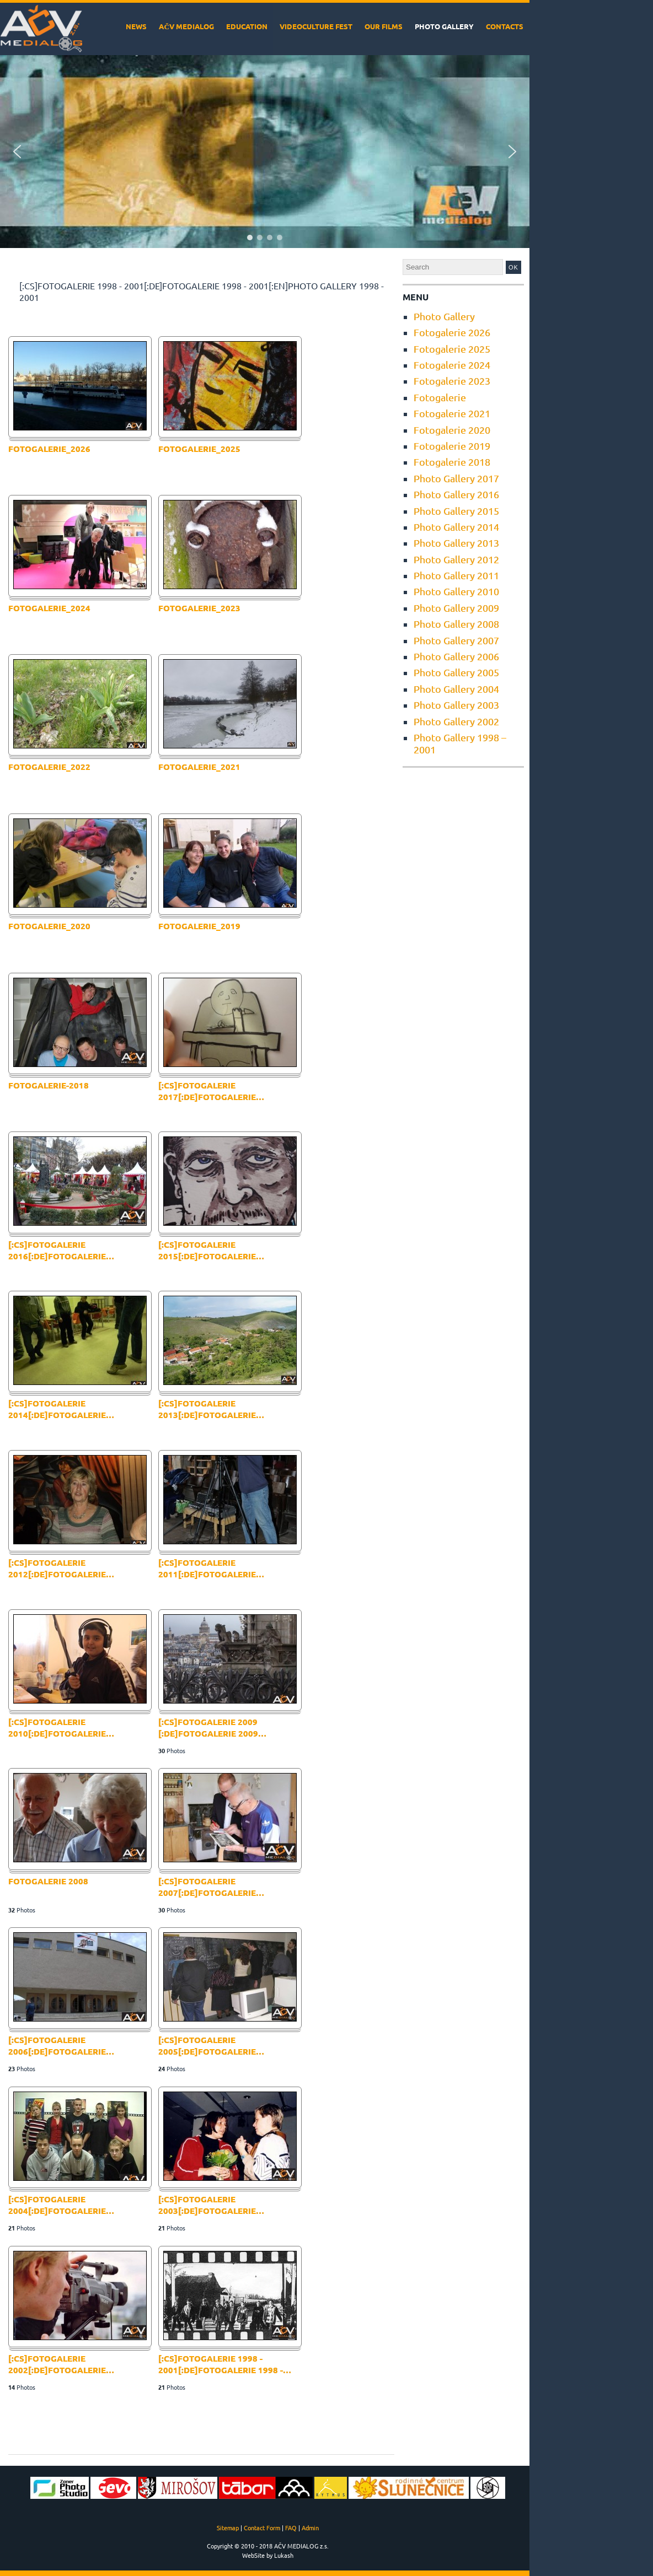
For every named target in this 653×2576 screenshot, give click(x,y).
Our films (384, 26)
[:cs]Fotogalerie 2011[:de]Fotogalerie (211, 1568)
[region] (264, 151)
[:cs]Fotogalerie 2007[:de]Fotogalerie (211, 1887)
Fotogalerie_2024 (49, 607)
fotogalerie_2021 (199, 766)
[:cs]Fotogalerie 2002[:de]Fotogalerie (61, 2364)
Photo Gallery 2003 (456, 704)
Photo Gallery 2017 (456, 478)
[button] (17, 151)
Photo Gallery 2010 (456, 591)
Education (246, 26)
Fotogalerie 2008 (48, 1881)
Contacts (504, 26)
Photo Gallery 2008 (456, 623)
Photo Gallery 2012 (456, 559)
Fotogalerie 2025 (452, 348)
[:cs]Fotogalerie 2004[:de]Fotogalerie (61, 2205)
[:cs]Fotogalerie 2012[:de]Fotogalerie (61, 1568)
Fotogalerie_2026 (49, 448)
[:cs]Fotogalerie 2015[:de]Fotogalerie (211, 1250)
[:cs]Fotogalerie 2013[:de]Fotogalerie (211, 1409)
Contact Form (262, 2527)
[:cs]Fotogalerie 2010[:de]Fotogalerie (61, 1727)
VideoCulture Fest (316, 26)
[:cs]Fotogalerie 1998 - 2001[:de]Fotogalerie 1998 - (224, 2364)
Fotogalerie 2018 (452, 461)
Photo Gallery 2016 (456, 494)
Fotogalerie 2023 (452, 380)
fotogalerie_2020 (49, 925)
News (136, 26)
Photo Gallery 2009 (456, 607)
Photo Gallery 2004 (456, 688)
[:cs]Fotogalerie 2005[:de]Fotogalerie (211, 2045)
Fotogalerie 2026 (452, 332)
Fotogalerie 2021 (452, 413)
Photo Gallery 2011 (456, 575)
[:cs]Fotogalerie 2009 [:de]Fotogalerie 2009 (212, 1727)
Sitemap (228, 2527)
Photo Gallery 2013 (456, 542)
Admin (310, 2527)
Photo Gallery (444, 26)
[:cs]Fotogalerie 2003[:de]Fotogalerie (211, 2205)
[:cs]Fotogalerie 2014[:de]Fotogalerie (61, 1409)
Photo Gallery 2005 (456, 672)
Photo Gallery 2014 (456, 526)
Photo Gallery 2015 (456, 510)
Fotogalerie (440, 397)
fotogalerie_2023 (199, 607)
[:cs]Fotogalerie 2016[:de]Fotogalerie (61, 1250)
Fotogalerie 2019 (452, 445)
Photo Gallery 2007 (456, 640)
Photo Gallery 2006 (456, 656)
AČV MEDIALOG (186, 26)
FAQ (291, 2527)
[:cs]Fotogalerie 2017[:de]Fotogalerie (211, 1091)
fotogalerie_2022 (49, 766)
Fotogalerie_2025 (199, 448)
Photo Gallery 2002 (456, 721)
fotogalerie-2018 (48, 1085)
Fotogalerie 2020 (452, 429)
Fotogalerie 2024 (452, 364)
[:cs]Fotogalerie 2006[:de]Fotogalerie (61, 2045)
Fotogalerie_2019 (199, 925)
